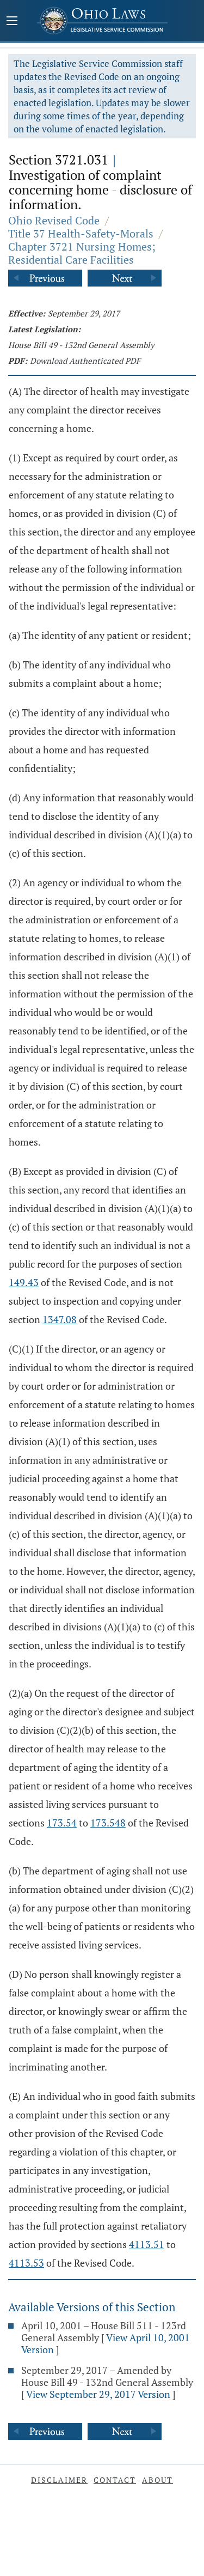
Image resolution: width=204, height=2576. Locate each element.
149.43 (24, 1282)
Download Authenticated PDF (85, 360)
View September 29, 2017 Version (98, 2394)
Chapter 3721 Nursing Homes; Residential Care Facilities (82, 253)
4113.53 (26, 2262)
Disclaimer (59, 2480)
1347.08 (59, 1319)
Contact (115, 2480)
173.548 (108, 1822)
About (157, 2480)
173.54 (62, 1822)
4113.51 (146, 2244)
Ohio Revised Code (54, 220)
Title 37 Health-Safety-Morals (80, 233)
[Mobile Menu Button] (12, 21)
